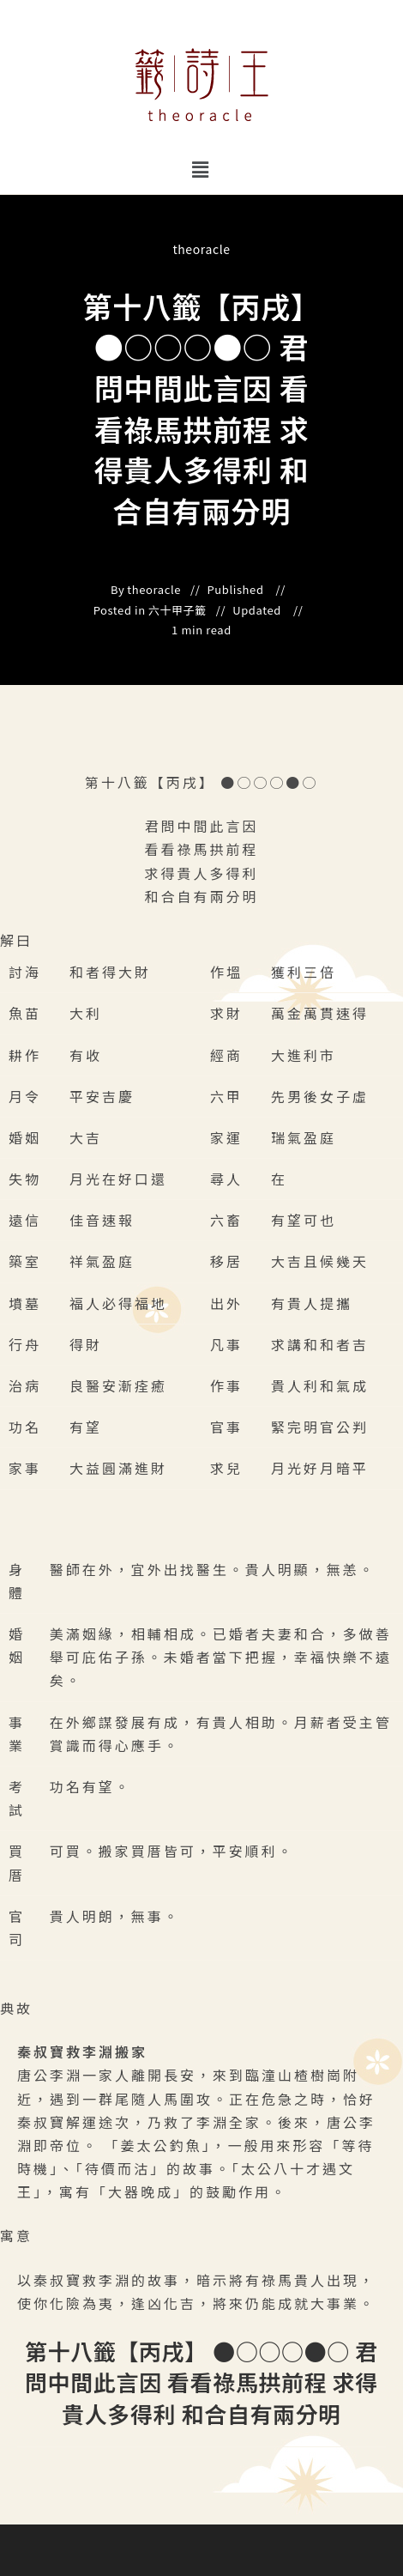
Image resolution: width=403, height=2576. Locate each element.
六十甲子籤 (177, 610)
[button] (201, 168)
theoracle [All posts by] (201, 249)
